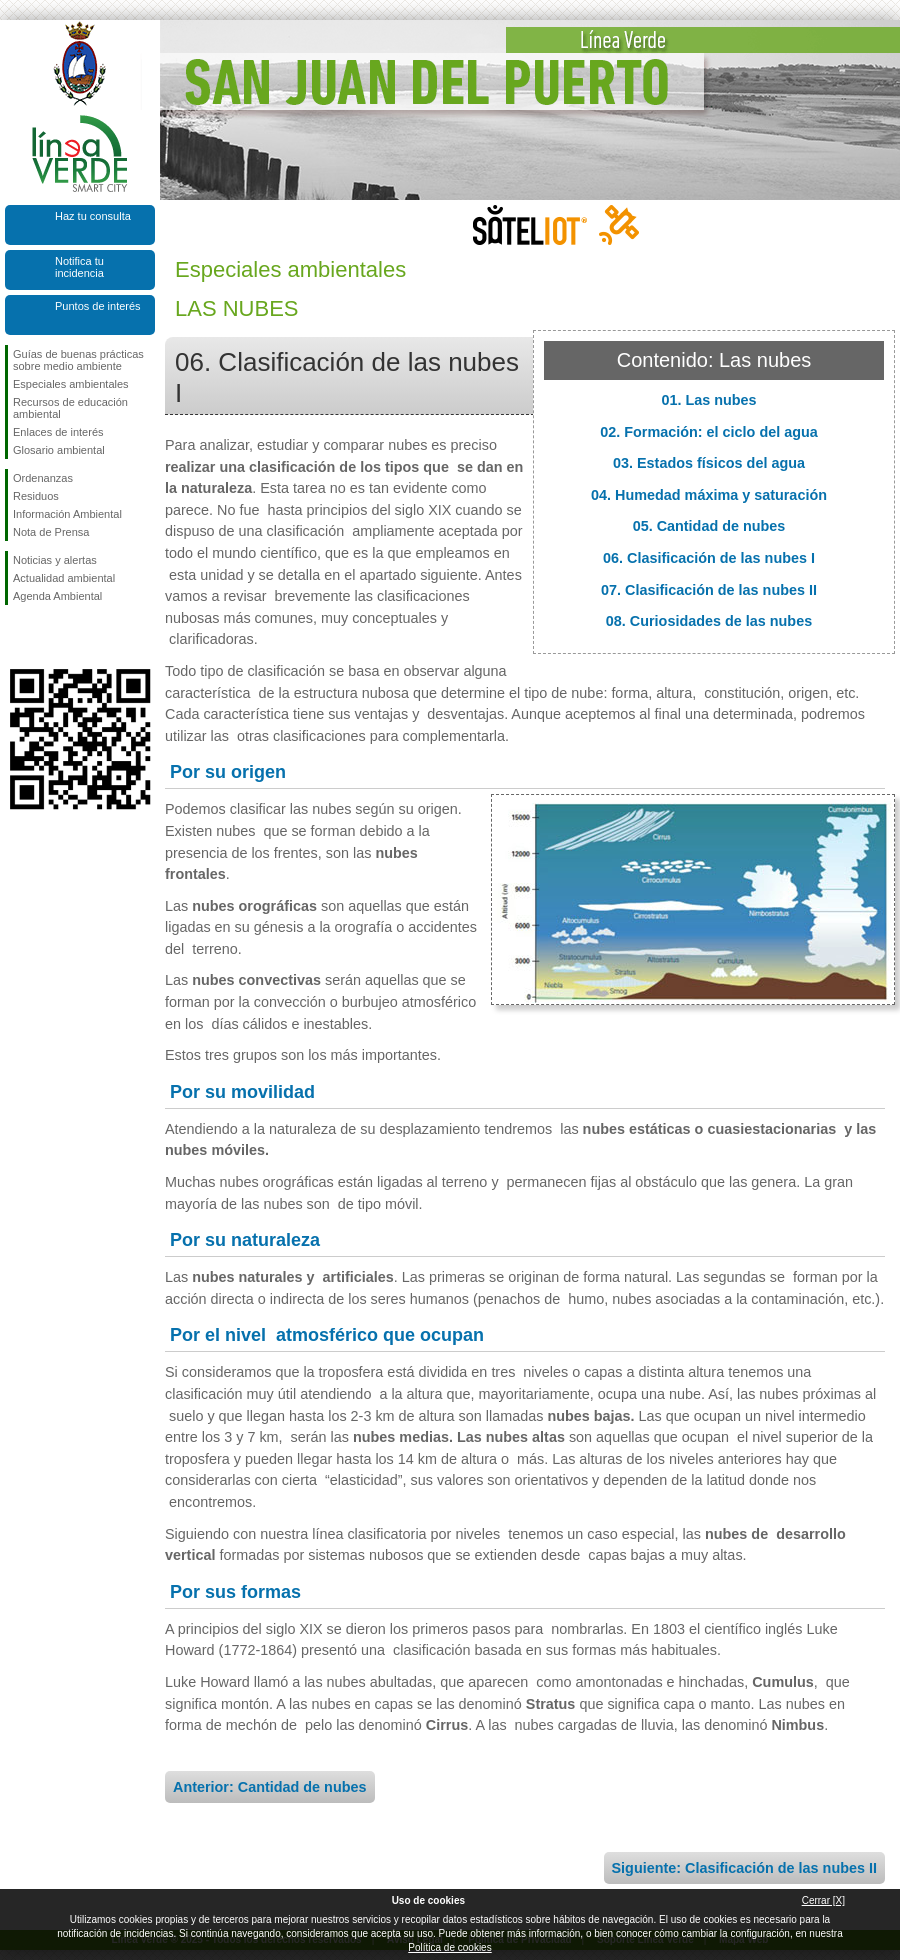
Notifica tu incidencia (79, 267)
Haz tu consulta (93, 216)
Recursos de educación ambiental (70, 408)
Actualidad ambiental (64, 578)
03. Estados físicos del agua (709, 463)
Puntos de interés (98, 306)
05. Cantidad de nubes (709, 526)
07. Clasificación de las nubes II (709, 590)
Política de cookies (449, 1947)
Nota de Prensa (51, 532)
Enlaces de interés (58, 432)
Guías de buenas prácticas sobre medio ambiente (78, 360)
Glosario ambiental (59, 450)
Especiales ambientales (71, 384)
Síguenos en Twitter (50, 637)
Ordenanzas (43, 478)
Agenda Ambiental (57, 596)
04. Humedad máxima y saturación (709, 495)
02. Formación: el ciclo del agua (709, 432)
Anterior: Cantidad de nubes (270, 1787)
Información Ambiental (67, 514)
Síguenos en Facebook (17, 637)
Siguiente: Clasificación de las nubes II (745, 1868)
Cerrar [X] (823, 1900)
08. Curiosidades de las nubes (709, 621)
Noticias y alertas (55, 560)
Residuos (36, 496)
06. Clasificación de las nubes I (709, 558)
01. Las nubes (708, 400)
